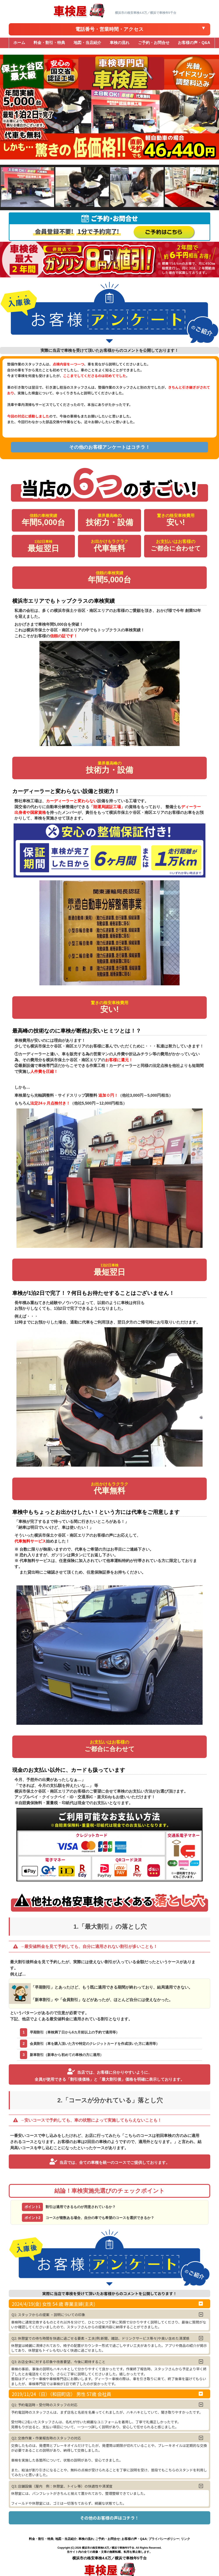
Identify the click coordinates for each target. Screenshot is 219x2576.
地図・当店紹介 (66, 2539)
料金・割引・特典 (41, 2539)
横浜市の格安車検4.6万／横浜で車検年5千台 (108, 2547)
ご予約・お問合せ (107, 2539)
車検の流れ (86, 2539)
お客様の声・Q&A (134, 2539)
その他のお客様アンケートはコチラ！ (109, 447)
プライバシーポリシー (163, 2539)
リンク (185, 2539)
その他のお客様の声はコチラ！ (109, 2518)
